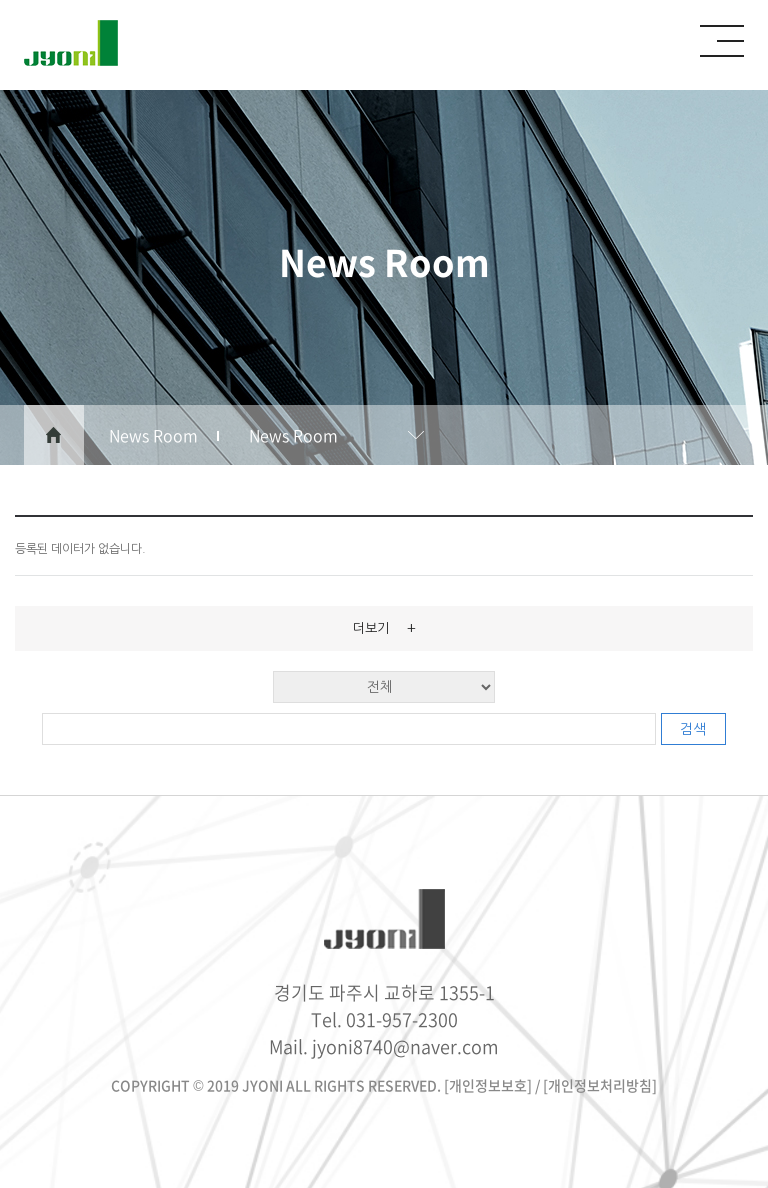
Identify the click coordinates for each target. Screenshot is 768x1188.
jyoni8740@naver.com (405, 1046)
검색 (693, 729)
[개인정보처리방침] (600, 1085)
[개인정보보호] (488, 1085)
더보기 (384, 628)
